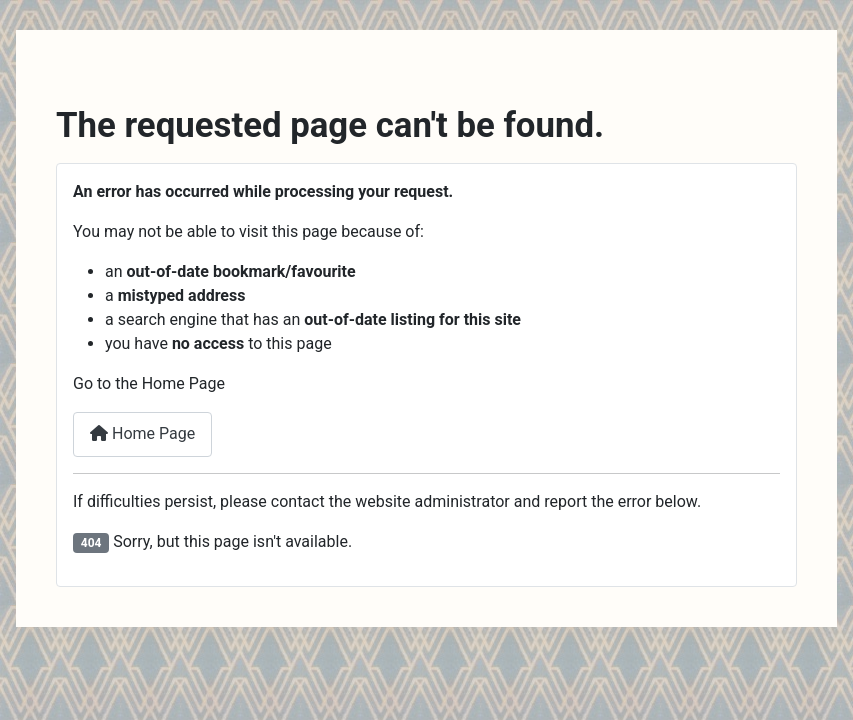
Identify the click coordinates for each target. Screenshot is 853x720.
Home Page (142, 433)
